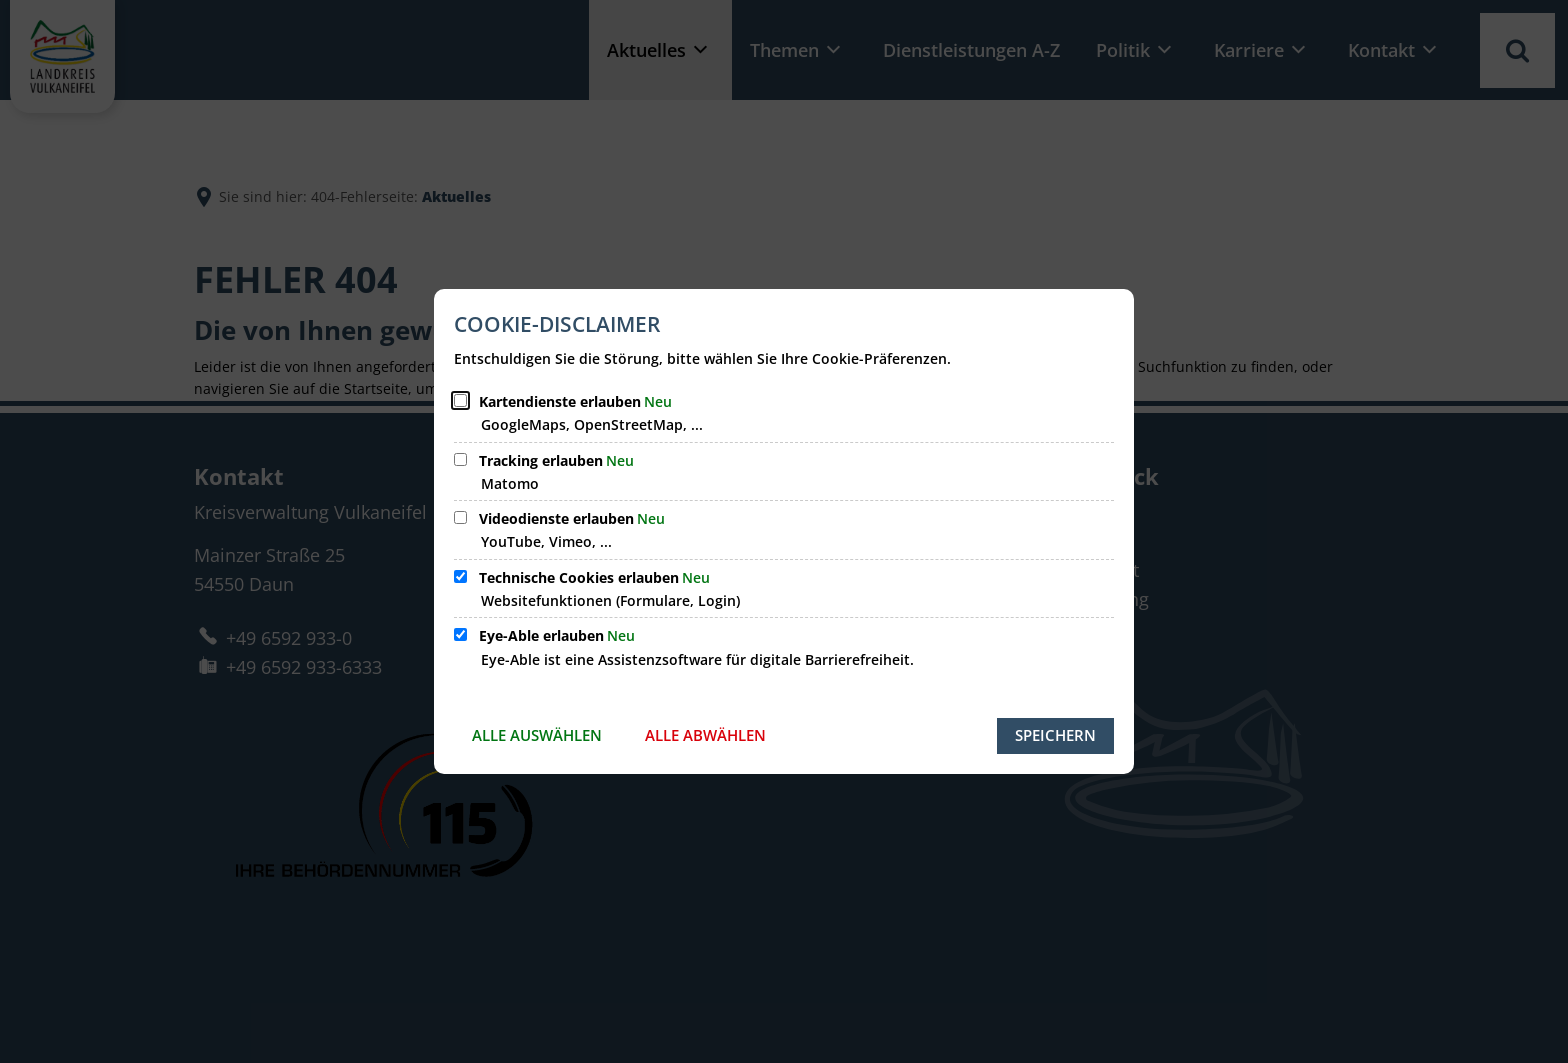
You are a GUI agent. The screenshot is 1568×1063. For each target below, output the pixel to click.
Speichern (1055, 735)
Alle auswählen (537, 735)
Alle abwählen (705, 735)
